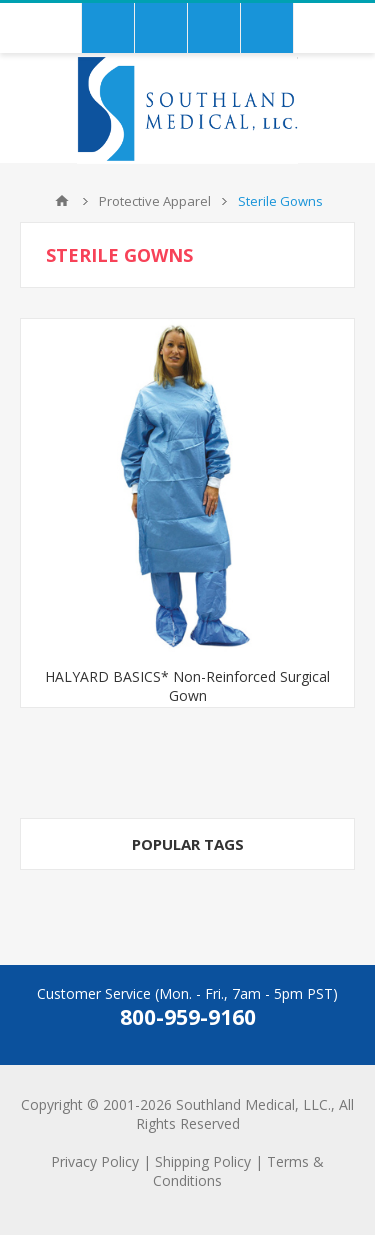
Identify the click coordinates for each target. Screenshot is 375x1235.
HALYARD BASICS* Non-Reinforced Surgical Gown (187, 686)
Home (62, 201)
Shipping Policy (203, 1161)
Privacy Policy (95, 1161)
